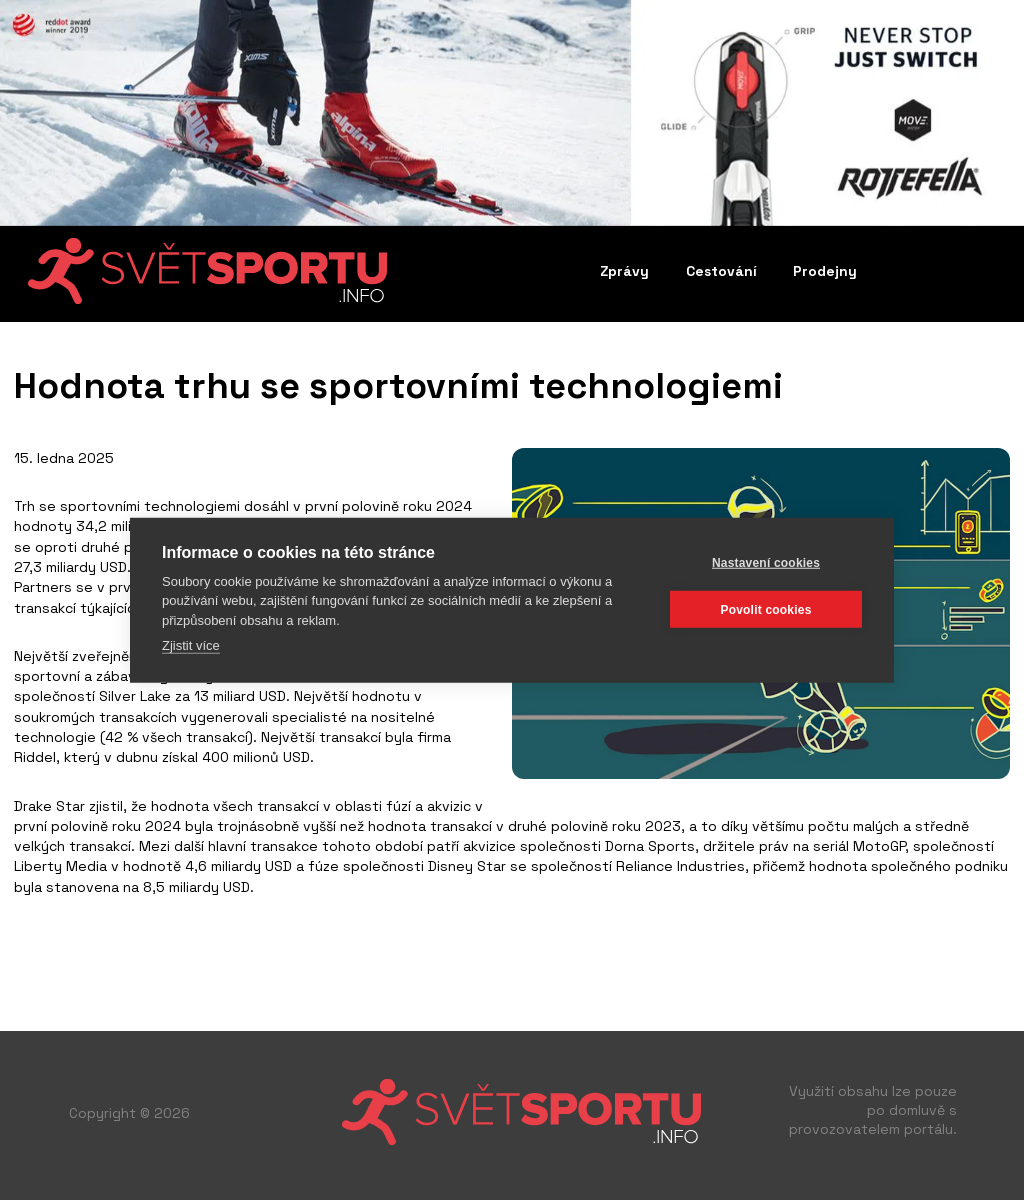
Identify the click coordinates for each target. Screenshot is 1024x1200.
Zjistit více (191, 645)
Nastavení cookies (766, 562)
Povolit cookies (765, 609)
